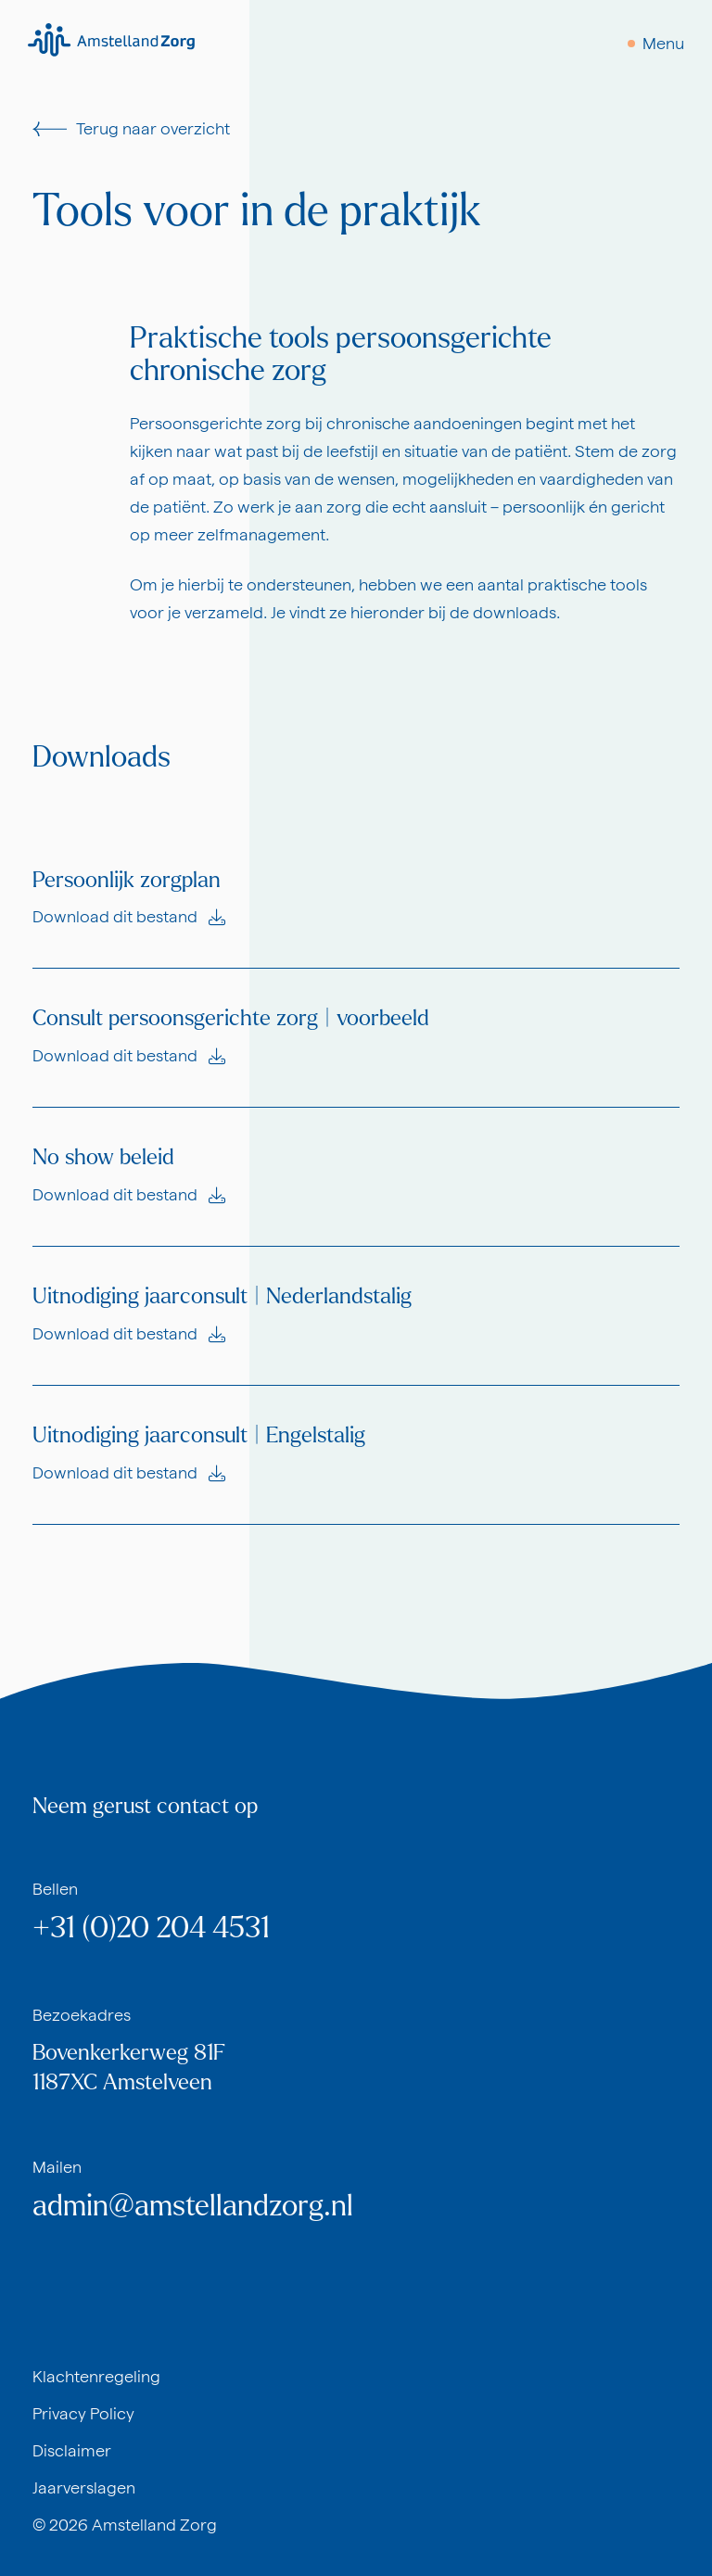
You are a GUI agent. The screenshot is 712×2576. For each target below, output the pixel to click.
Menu (663, 43)
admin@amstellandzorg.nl (192, 2206)
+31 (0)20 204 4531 (151, 1928)
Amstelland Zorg (154, 2524)
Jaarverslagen (83, 2487)
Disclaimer (71, 2450)
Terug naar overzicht (131, 128)
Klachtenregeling (96, 2376)
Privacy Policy (83, 2413)
